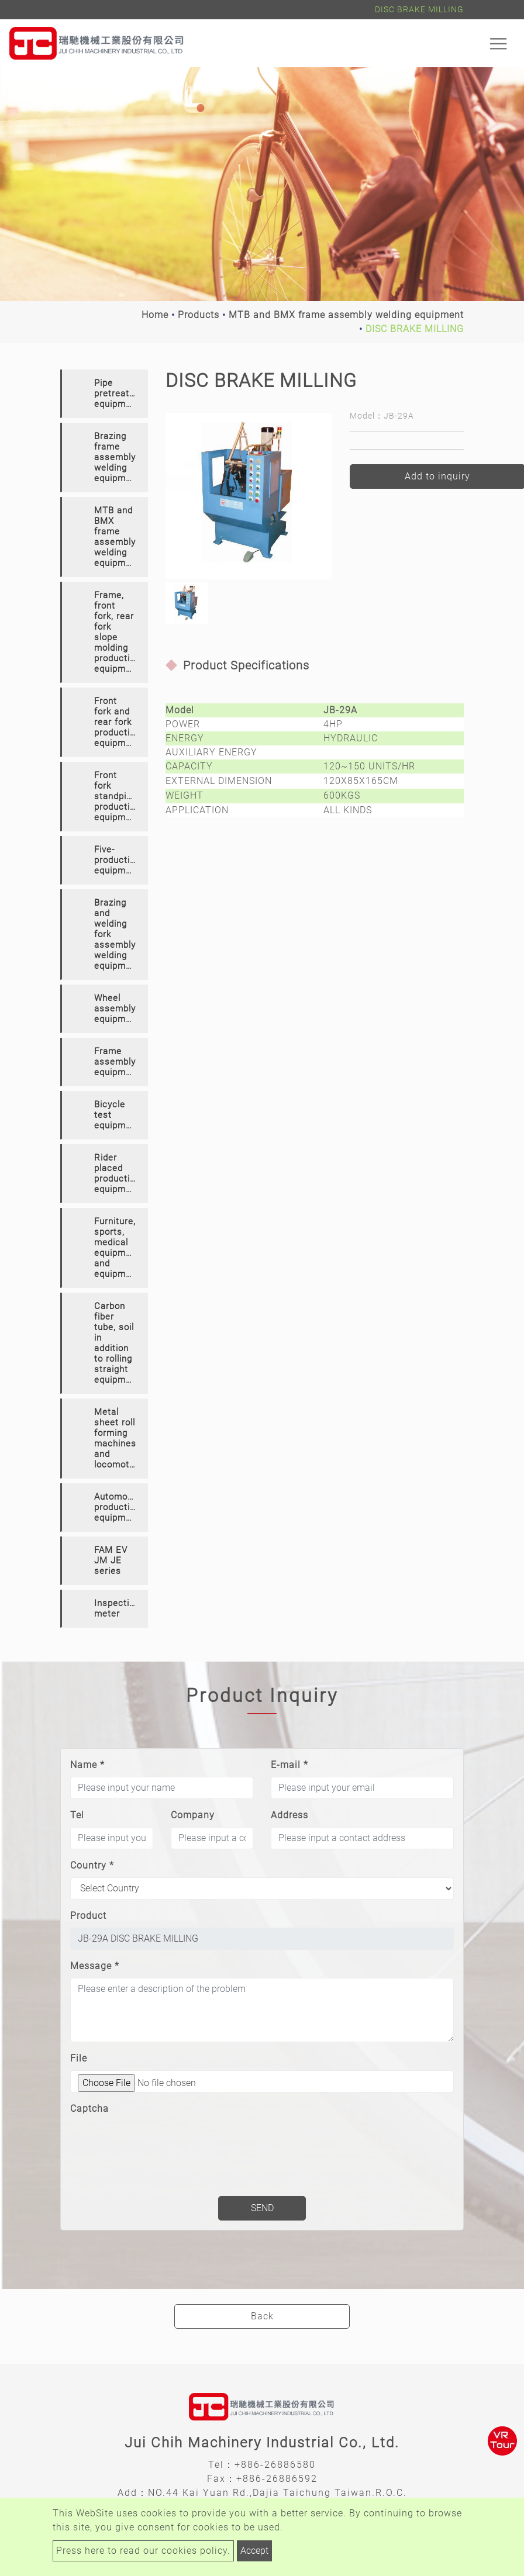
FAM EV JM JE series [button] (110, 1560)
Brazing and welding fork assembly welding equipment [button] (117, 934)
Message (94, 1965)
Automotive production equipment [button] (118, 1507)
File (78, 2058)
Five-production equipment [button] (117, 860)
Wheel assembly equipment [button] (117, 1008)
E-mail (289, 1764)
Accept (254, 2550)
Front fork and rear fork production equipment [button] (117, 722)
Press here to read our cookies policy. (143, 2550)
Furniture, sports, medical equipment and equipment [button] (117, 1247)
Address (289, 1815)
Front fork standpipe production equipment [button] (117, 796)
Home (155, 314)
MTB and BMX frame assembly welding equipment (346, 314)
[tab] (104, 394)
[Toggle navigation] (498, 43)
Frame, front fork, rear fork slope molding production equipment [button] (117, 632)
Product (88, 1915)
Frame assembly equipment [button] (117, 1062)
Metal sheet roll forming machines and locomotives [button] (120, 1438)
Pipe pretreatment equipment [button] (121, 393)
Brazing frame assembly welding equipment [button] (117, 457)
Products (198, 314)
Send (262, 2208)
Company (193, 1815)
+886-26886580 (275, 2464)
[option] (249, 496)
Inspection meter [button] (117, 1608)
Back (262, 2316)
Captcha (89, 2108)
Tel (77, 1815)
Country (92, 1865)
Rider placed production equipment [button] (117, 1173)
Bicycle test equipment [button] (117, 1115)
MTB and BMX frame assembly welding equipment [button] (117, 536)
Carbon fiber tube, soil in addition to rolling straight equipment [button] (117, 1343)
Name (87, 1764)
